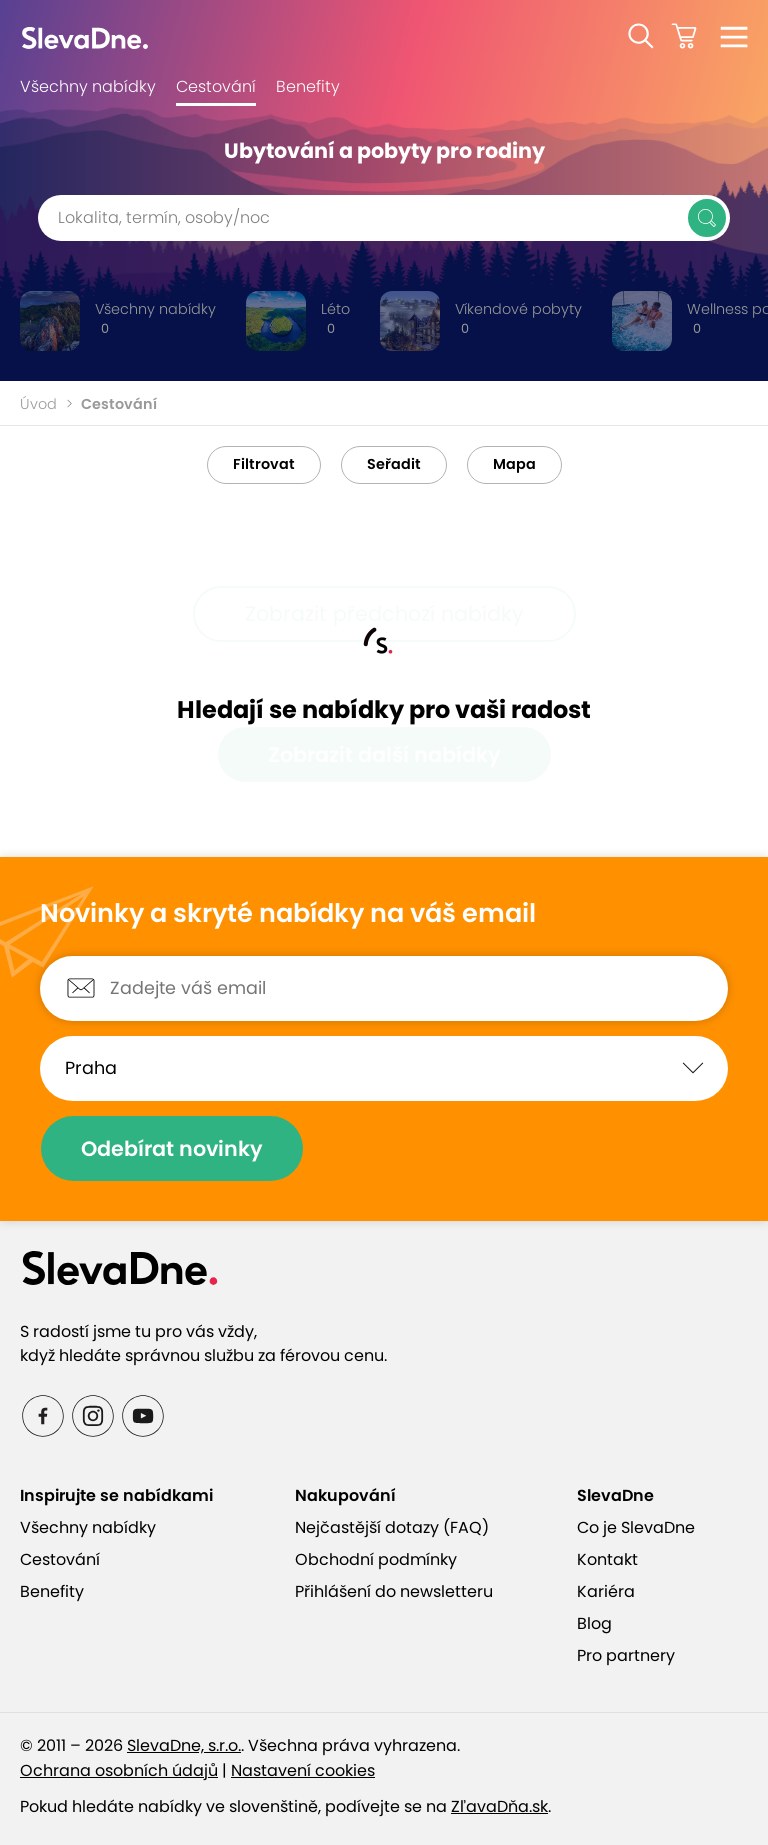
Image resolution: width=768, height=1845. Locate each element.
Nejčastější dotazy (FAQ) (392, 1527)
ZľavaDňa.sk (499, 1806)
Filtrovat (264, 464)
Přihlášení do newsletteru (394, 1591)
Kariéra (606, 1591)
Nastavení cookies (303, 1770)
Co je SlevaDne (636, 1527)
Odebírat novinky (172, 1148)
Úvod (38, 404)
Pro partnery (626, 1655)
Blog (594, 1623)
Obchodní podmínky (376, 1559)
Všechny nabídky (88, 86)
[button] (641, 36)
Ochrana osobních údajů (119, 1770)
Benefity (308, 86)
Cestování (216, 86)
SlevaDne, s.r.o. (184, 1745)
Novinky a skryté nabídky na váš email (288, 914)
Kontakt (607, 1559)
